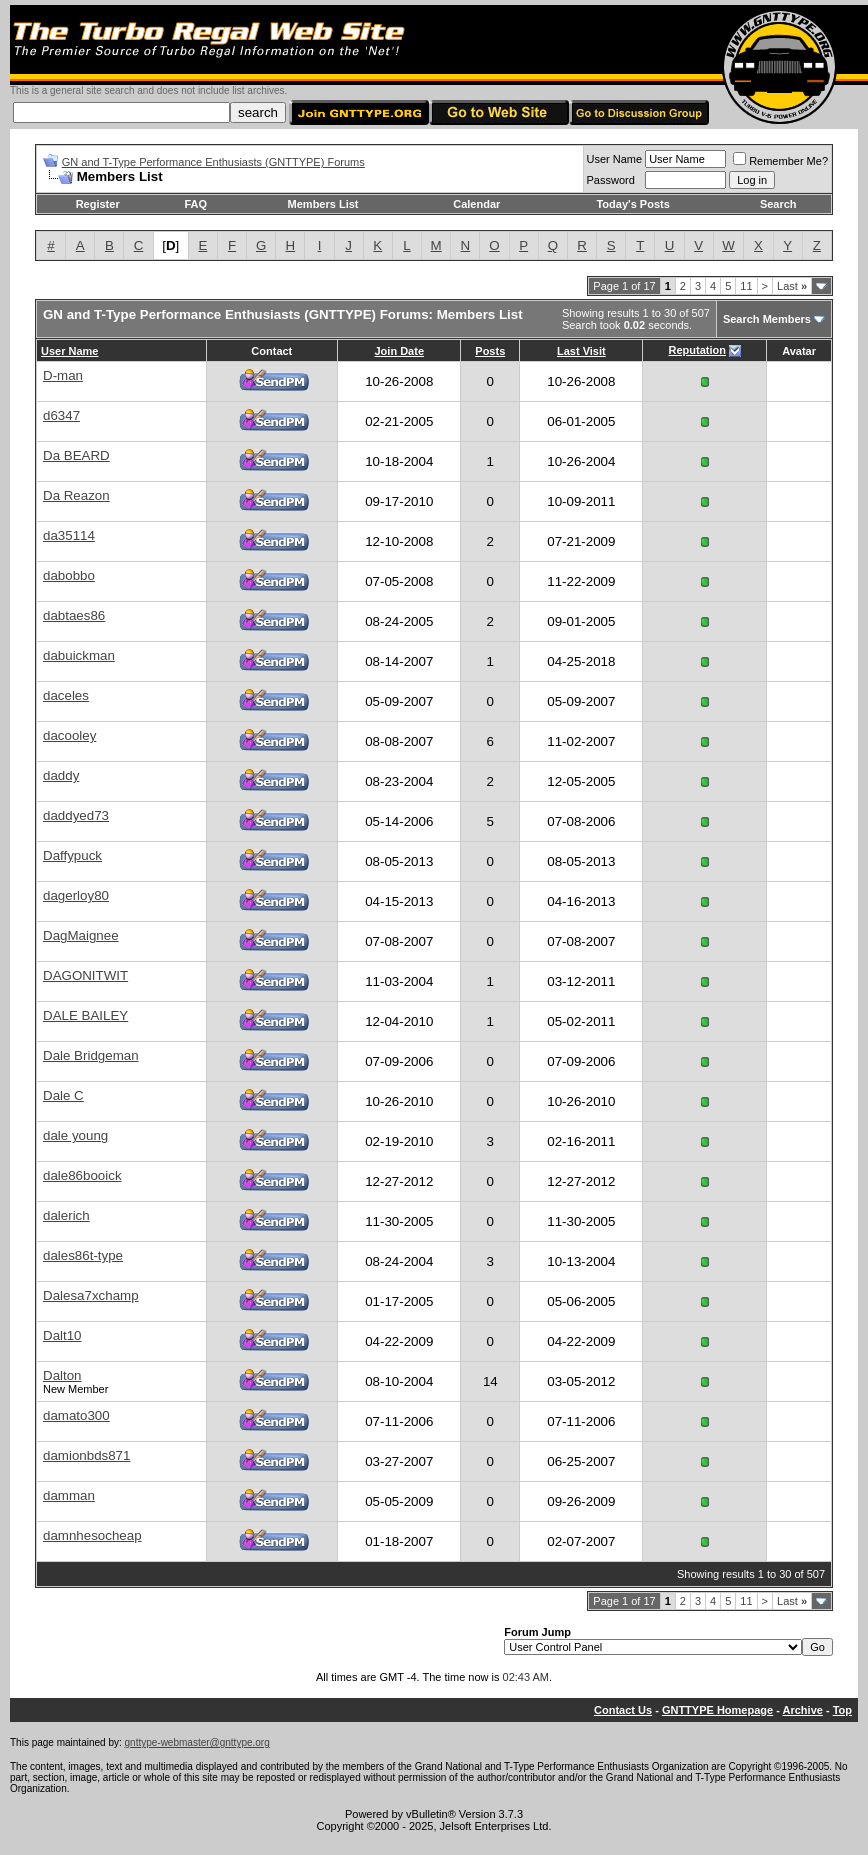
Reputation (697, 350)
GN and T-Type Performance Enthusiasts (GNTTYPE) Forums (213, 162)
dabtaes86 (74, 615)
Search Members (767, 319)
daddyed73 (76, 815)
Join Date (399, 351)
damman (69, 1495)
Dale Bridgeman (91, 1055)
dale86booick (82, 1175)
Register (98, 204)
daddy (61, 775)
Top (842, 1710)
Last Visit (581, 351)
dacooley (69, 735)
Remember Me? (780, 161)
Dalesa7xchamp (91, 1295)
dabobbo (69, 575)
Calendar (476, 204)
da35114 (69, 535)
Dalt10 (62, 1335)
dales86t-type (83, 1255)
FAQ (195, 204)
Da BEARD (76, 455)
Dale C (63, 1095)
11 (746, 286)
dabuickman (79, 655)
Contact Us (623, 1710)
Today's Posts (632, 204)
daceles (66, 695)
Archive (803, 1710)
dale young (75, 1135)
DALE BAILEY (85, 1015)
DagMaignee (81, 935)
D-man (63, 375)
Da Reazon (76, 495)
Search (778, 204)
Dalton (62, 1375)
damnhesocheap (92, 1535)
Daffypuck (72, 855)
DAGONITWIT (85, 975)
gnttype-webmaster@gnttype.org (197, 1742)
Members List (323, 204)
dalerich (66, 1215)
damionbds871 (86, 1455)
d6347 (61, 415)
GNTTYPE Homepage (717, 1710)
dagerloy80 (76, 895)
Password (611, 180)
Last (792, 286)
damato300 (76, 1415)
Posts (490, 351)
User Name (615, 159)
